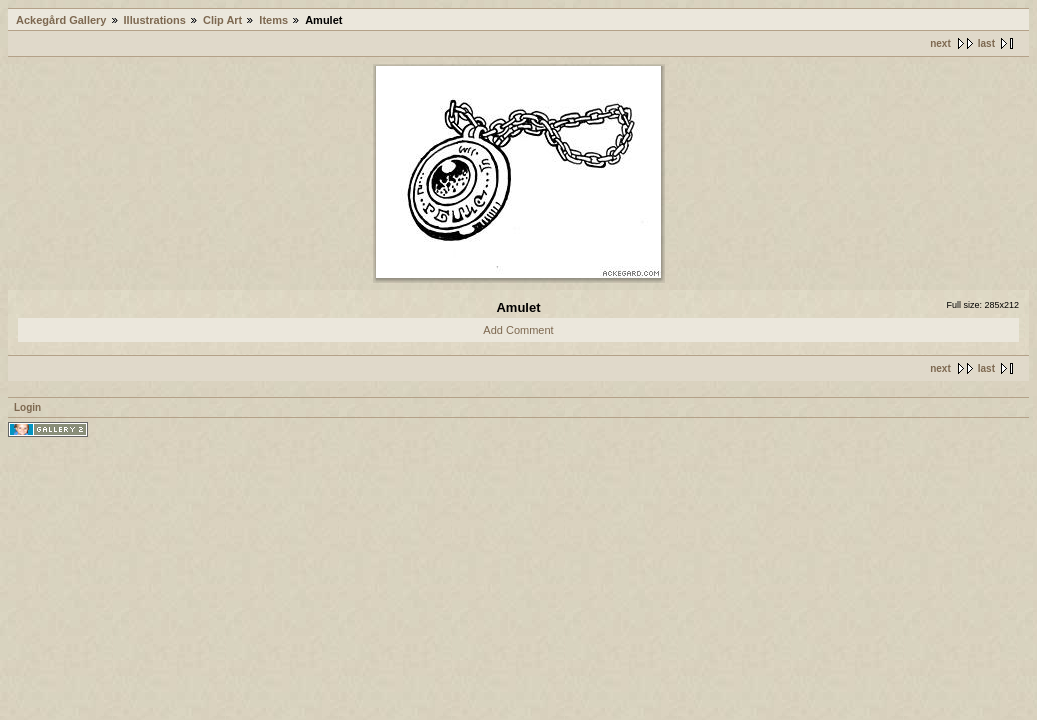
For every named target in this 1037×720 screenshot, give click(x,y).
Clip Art (222, 20)
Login (27, 407)
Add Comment (518, 330)
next (940, 43)
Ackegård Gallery (61, 20)
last (986, 43)
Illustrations (155, 20)
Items (273, 20)
